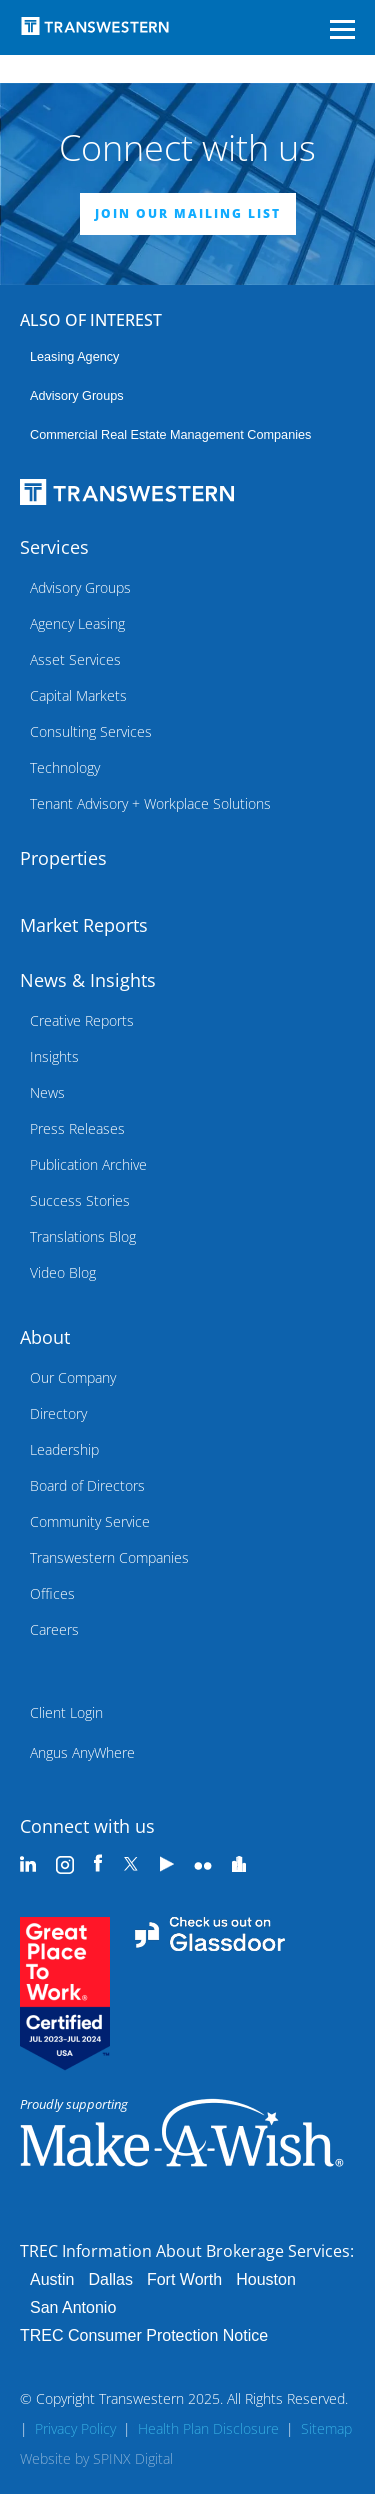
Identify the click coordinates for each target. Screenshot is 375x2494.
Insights (54, 1056)
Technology (65, 767)
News (47, 1092)
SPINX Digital (133, 2458)
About (45, 1337)
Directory (58, 1413)
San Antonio (73, 2307)
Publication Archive (88, 1164)
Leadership (64, 1449)
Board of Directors (87, 1485)
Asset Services (75, 659)
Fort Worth (184, 2279)
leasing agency (74, 357)
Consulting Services (91, 731)
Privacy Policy (75, 2428)
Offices (52, 1593)
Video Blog (63, 1272)
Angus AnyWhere (82, 1752)
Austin (52, 2279)
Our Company (73, 1377)
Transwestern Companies (109, 1557)
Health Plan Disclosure (208, 2428)
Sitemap (326, 2428)
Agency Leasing (77, 623)
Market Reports (84, 925)
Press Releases (77, 1128)
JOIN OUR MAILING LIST (188, 213)
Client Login (66, 1712)
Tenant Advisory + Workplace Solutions (150, 803)
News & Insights (88, 980)
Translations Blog (83, 1236)
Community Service (90, 1521)
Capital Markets (78, 695)
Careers (54, 1629)
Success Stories (80, 1200)
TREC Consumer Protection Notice (144, 2335)
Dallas (110, 2279)
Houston (266, 2279)
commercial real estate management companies (170, 435)
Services (54, 547)
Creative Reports (82, 1020)
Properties (63, 858)
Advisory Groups (77, 396)
